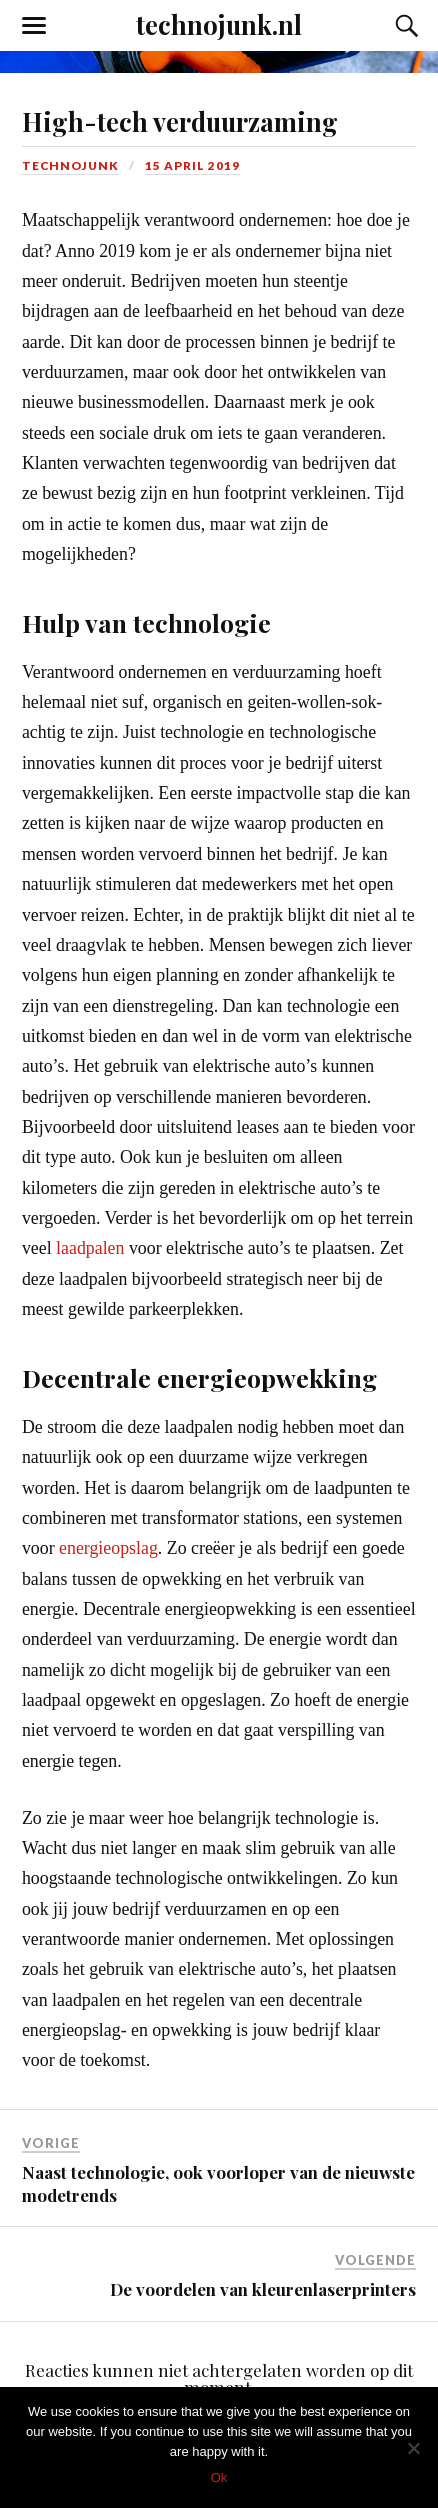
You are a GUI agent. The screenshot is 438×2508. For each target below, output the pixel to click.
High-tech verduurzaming (180, 121)
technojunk (70, 165)
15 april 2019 (192, 165)
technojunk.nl (219, 24)
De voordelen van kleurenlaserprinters (263, 2289)
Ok (219, 2477)
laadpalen (90, 1248)
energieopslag (108, 1548)
